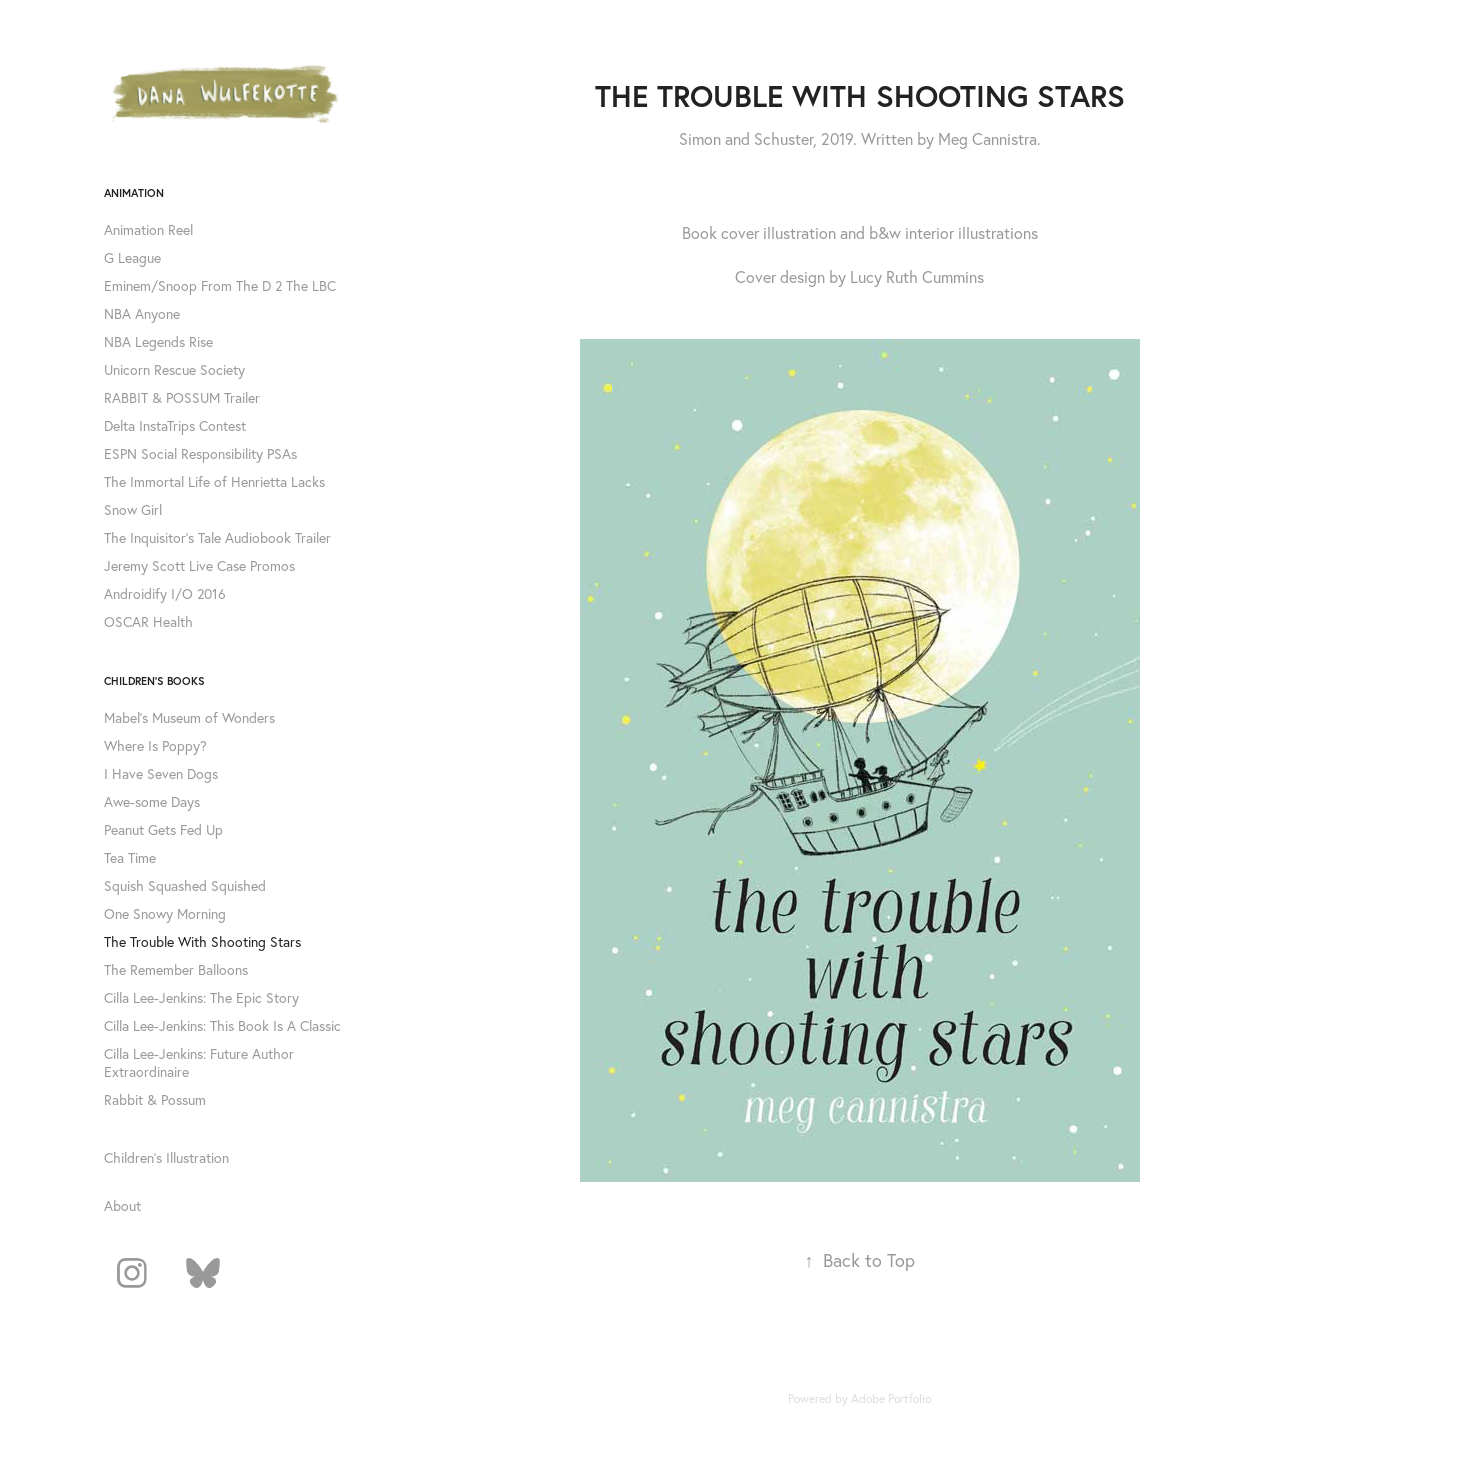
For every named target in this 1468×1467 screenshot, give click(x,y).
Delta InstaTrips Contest (175, 426)
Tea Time (130, 858)
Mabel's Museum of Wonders (189, 718)
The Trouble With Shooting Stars (202, 942)
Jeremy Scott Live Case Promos (199, 566)
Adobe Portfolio (891, 1398)
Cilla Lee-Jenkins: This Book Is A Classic (222, 1026)
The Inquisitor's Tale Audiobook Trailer (217, 538)
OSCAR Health (148, 622)
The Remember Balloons (176, 970)
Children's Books (154, 681)
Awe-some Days (152, 802)
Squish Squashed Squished (185, 886)
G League (132, 258)
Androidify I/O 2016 (165, 594)
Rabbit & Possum (155, 1100)
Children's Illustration (166, 1158)
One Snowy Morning (165, 914)
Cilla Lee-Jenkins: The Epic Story (201, 998)
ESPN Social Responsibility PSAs (200, 454)
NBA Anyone (142, 314)
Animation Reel (148, 230)
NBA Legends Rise (158, 342)
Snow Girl (133, 510)
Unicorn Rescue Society (174, 370)
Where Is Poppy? (155, 746)
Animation (134, 193)
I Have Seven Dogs (161, 774)
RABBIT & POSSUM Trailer (182, 398)
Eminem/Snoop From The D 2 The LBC (220, 286)
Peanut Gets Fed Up (163, 830)
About (122, 1206)
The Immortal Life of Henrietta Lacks (214, 482)
